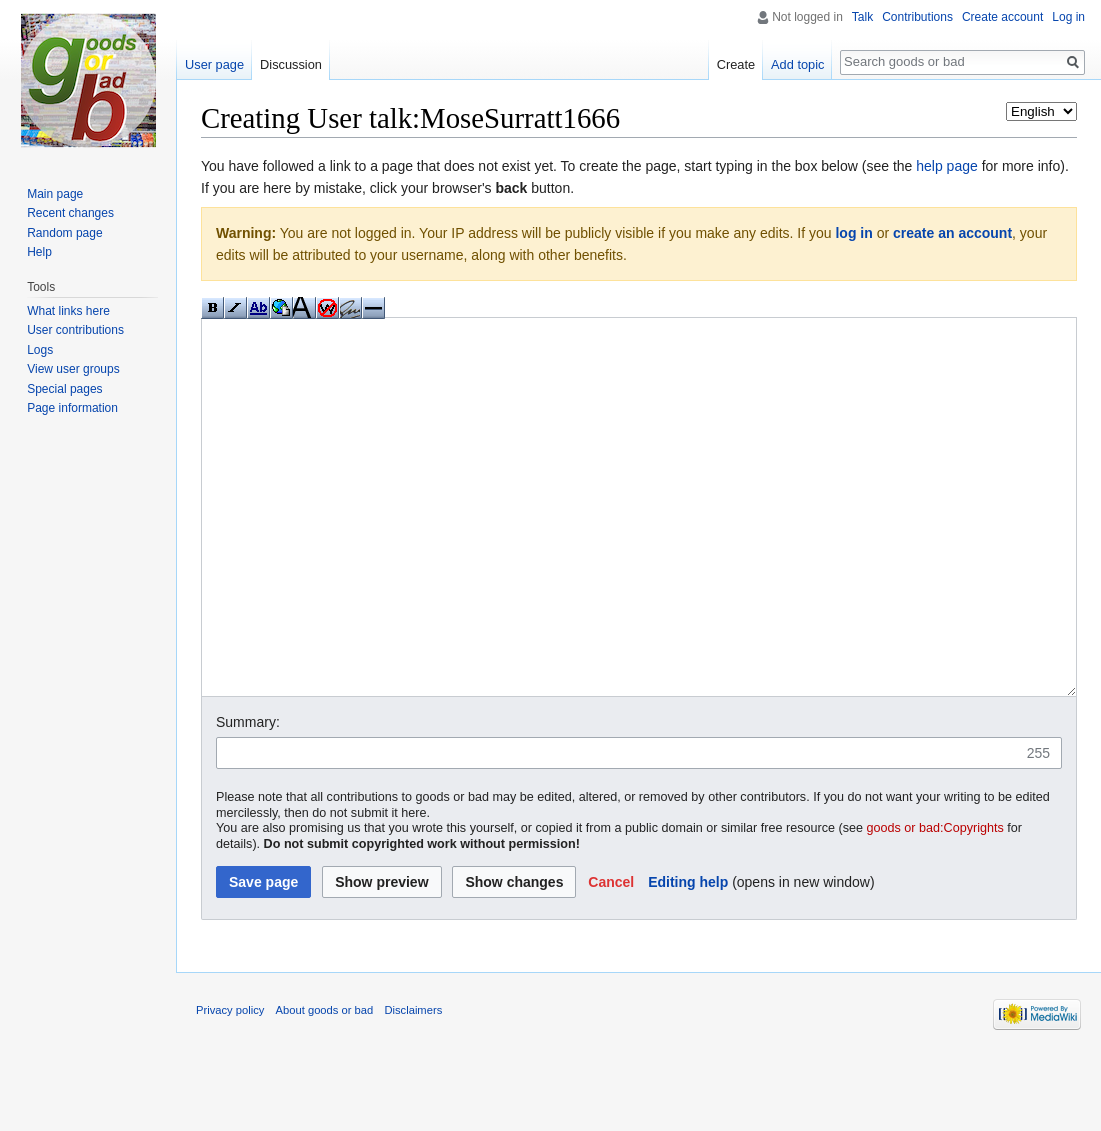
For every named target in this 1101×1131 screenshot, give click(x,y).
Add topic (797, 64)
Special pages (64, 389)
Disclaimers (413, 1085)
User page (214, 64)
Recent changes (70, 213)
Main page (55, 194)
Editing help (688, 957)
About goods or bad (325, 1085)
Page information (72, 408)
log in (853, 233)
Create (736, 64)
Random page (64, 233)
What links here (68, 311)
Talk (862, 17)
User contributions (75, 330)
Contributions (917, 17)
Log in (1068, 17)
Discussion (291, 64)
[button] (611, 957)
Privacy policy (230, 1085)
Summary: (248, 797)
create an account (952, 233)
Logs (40, 350)
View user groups (73, 369)
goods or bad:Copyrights (935, 903)
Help (39, 252)
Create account (1002, 17)
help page (947, 166)
